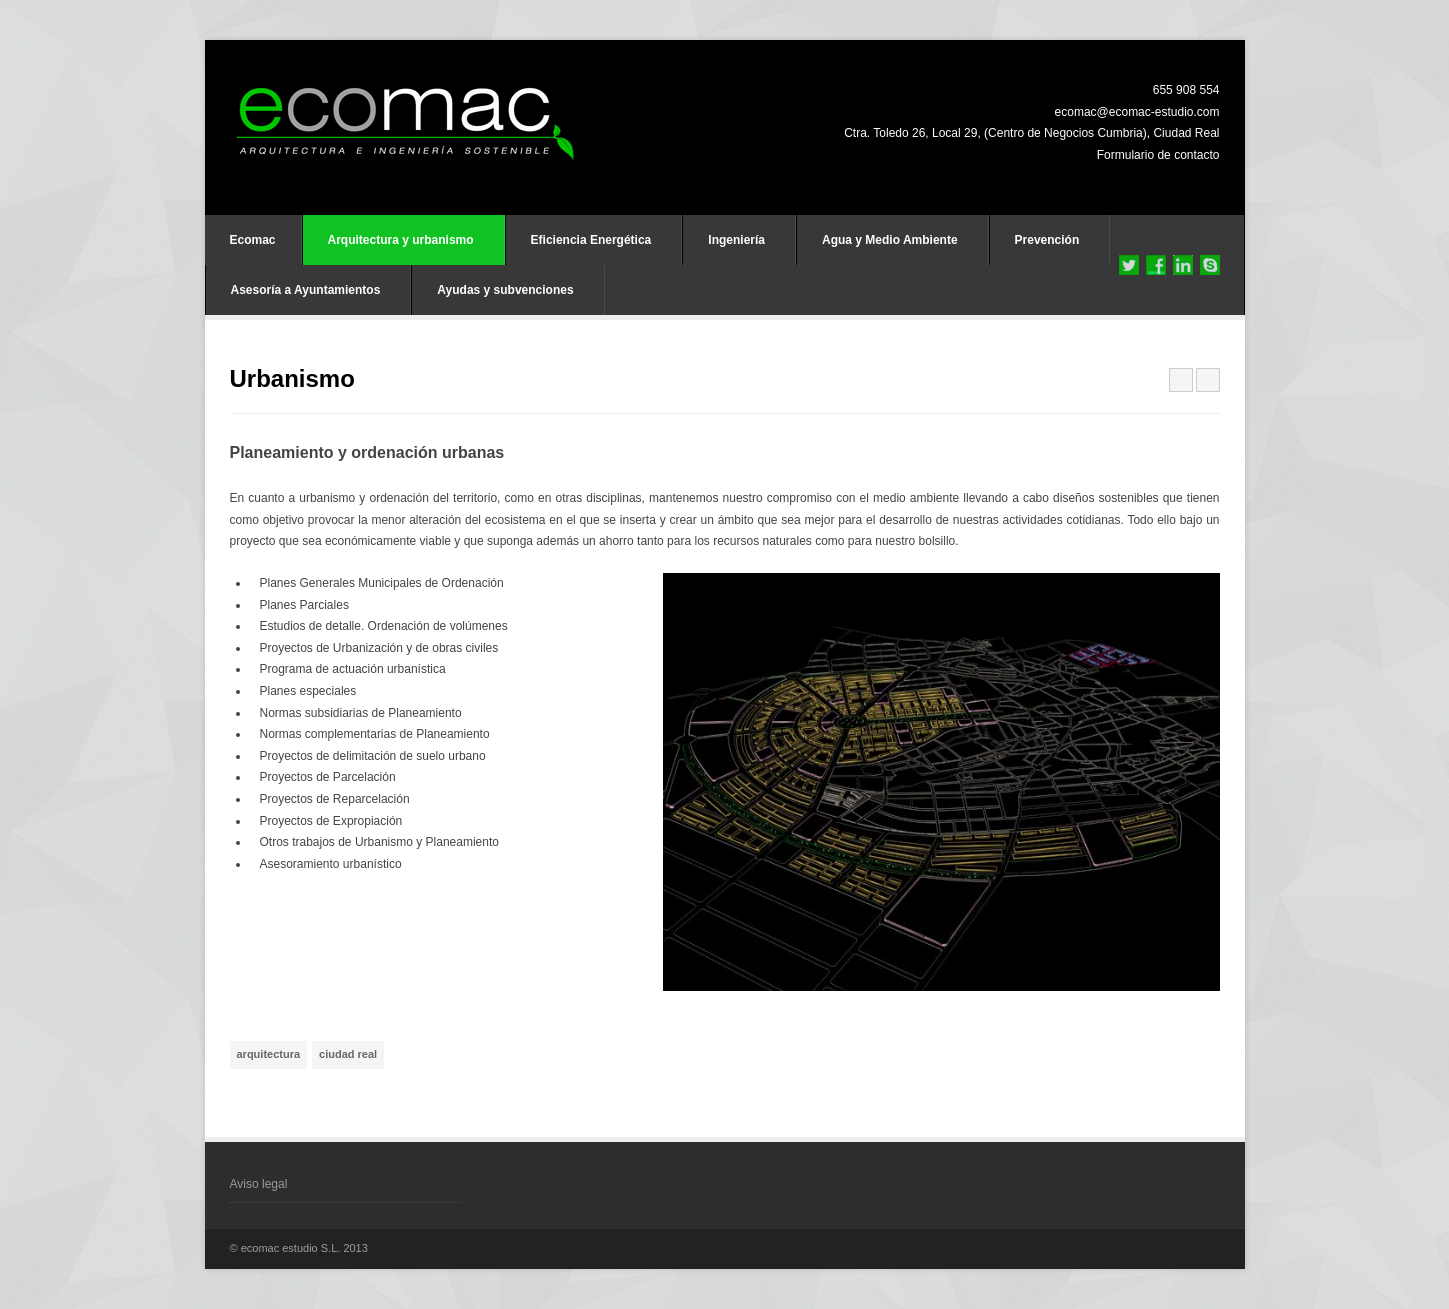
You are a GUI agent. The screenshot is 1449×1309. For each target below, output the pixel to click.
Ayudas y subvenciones (505, 290)
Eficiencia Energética (591, 240)
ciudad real (348, 1054)
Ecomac (253, 240)
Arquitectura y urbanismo (401, 240)
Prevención (1047, 240)
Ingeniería (736, 240)
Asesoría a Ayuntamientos (306, 290)
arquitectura (269, 1054)
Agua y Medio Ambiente (890, 240)
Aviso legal (259, 1184)
